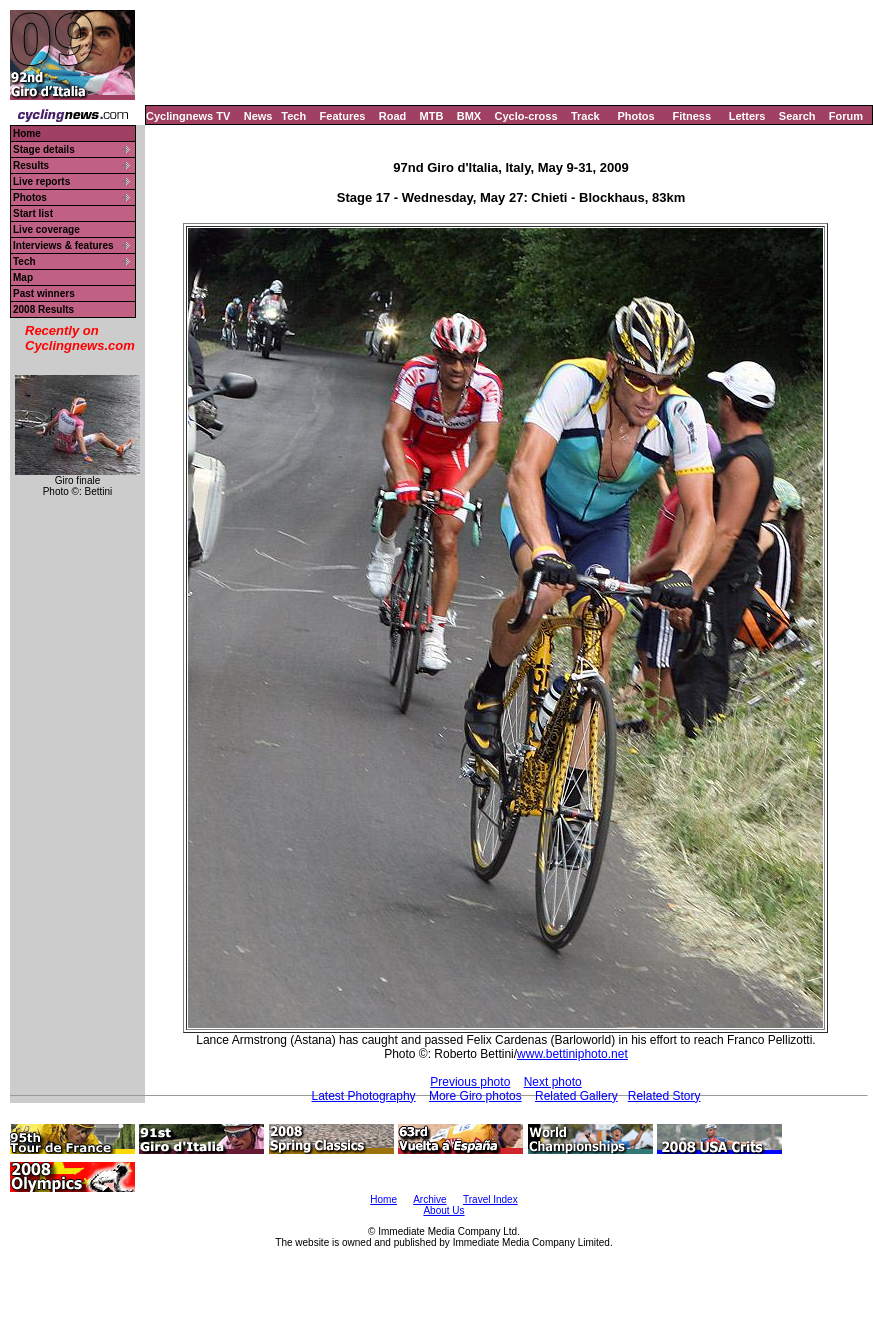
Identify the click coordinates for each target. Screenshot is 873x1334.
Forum (846, 116)
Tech (293, 116)
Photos (635, 116)
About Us (443, 1210)
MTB (432, 116)
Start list (33, 213)
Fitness (691, 116)
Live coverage (46, 229)
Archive (429, 1199)
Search (797, 116)
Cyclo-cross (526, 116)
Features (343, 116)
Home (27, 133)
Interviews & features (63, 245)
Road (393, 116)
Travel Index (490, 1199)
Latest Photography (364, 1096)
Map (23, 277)
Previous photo (470, 1082)
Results (31, 165)
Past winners (44, 293)
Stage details (44, 149)
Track (585, 116)
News (258, 116)
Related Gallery (576, 1096)
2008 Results (43, 309)
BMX (469, 116)
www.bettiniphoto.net (572, 1054)
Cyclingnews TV (188, 116)
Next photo (553, 1082)
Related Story (664, 1096)
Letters (747, 116)
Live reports (41, 181)
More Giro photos (475, 1096)
